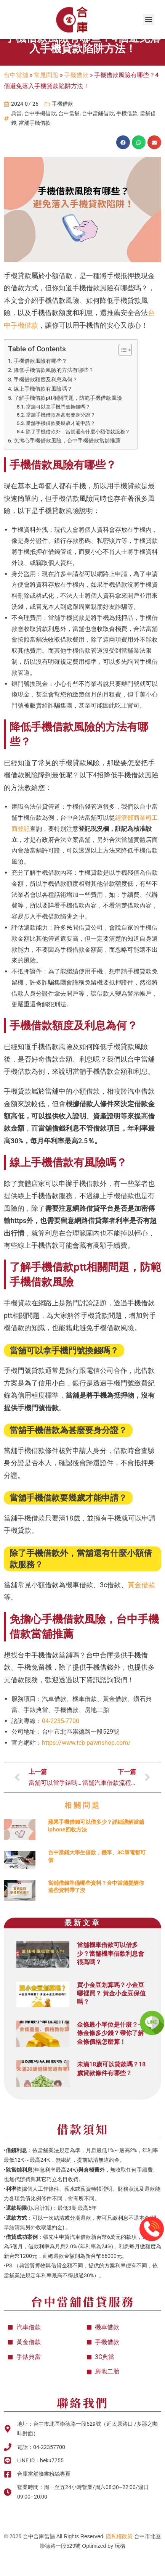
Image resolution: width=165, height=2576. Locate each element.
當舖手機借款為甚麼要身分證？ (60, 436)
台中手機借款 (40, 135)
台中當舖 (16, 96)
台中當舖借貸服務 (83, 2322)
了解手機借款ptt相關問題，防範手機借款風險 (68, 419)
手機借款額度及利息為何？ (46, 400)
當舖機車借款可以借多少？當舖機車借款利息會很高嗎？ (110, 1975)
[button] (148, 19)
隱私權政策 (119, 2558)
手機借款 (76, 96)
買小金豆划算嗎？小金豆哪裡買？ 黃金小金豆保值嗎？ (111, 2014)
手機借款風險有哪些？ (40, 382)
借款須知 (83, 2150)
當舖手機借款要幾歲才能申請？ (60, 444)
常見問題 (46, 96)
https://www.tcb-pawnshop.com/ (86, 1764)
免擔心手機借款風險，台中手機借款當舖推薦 (67, 462)
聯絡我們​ (83, 2423)
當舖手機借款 (35, 144)
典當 (16, 135)
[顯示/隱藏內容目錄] (121, 370)
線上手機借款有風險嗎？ (43, 410)
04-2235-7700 (60, 1742)
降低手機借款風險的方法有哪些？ (54, 391)
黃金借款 (141, 1606)
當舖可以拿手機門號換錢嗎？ (58, 428)
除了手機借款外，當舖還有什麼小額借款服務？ (78, 453)
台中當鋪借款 (98, 135)
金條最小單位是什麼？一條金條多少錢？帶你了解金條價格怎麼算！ (110, 2054)
